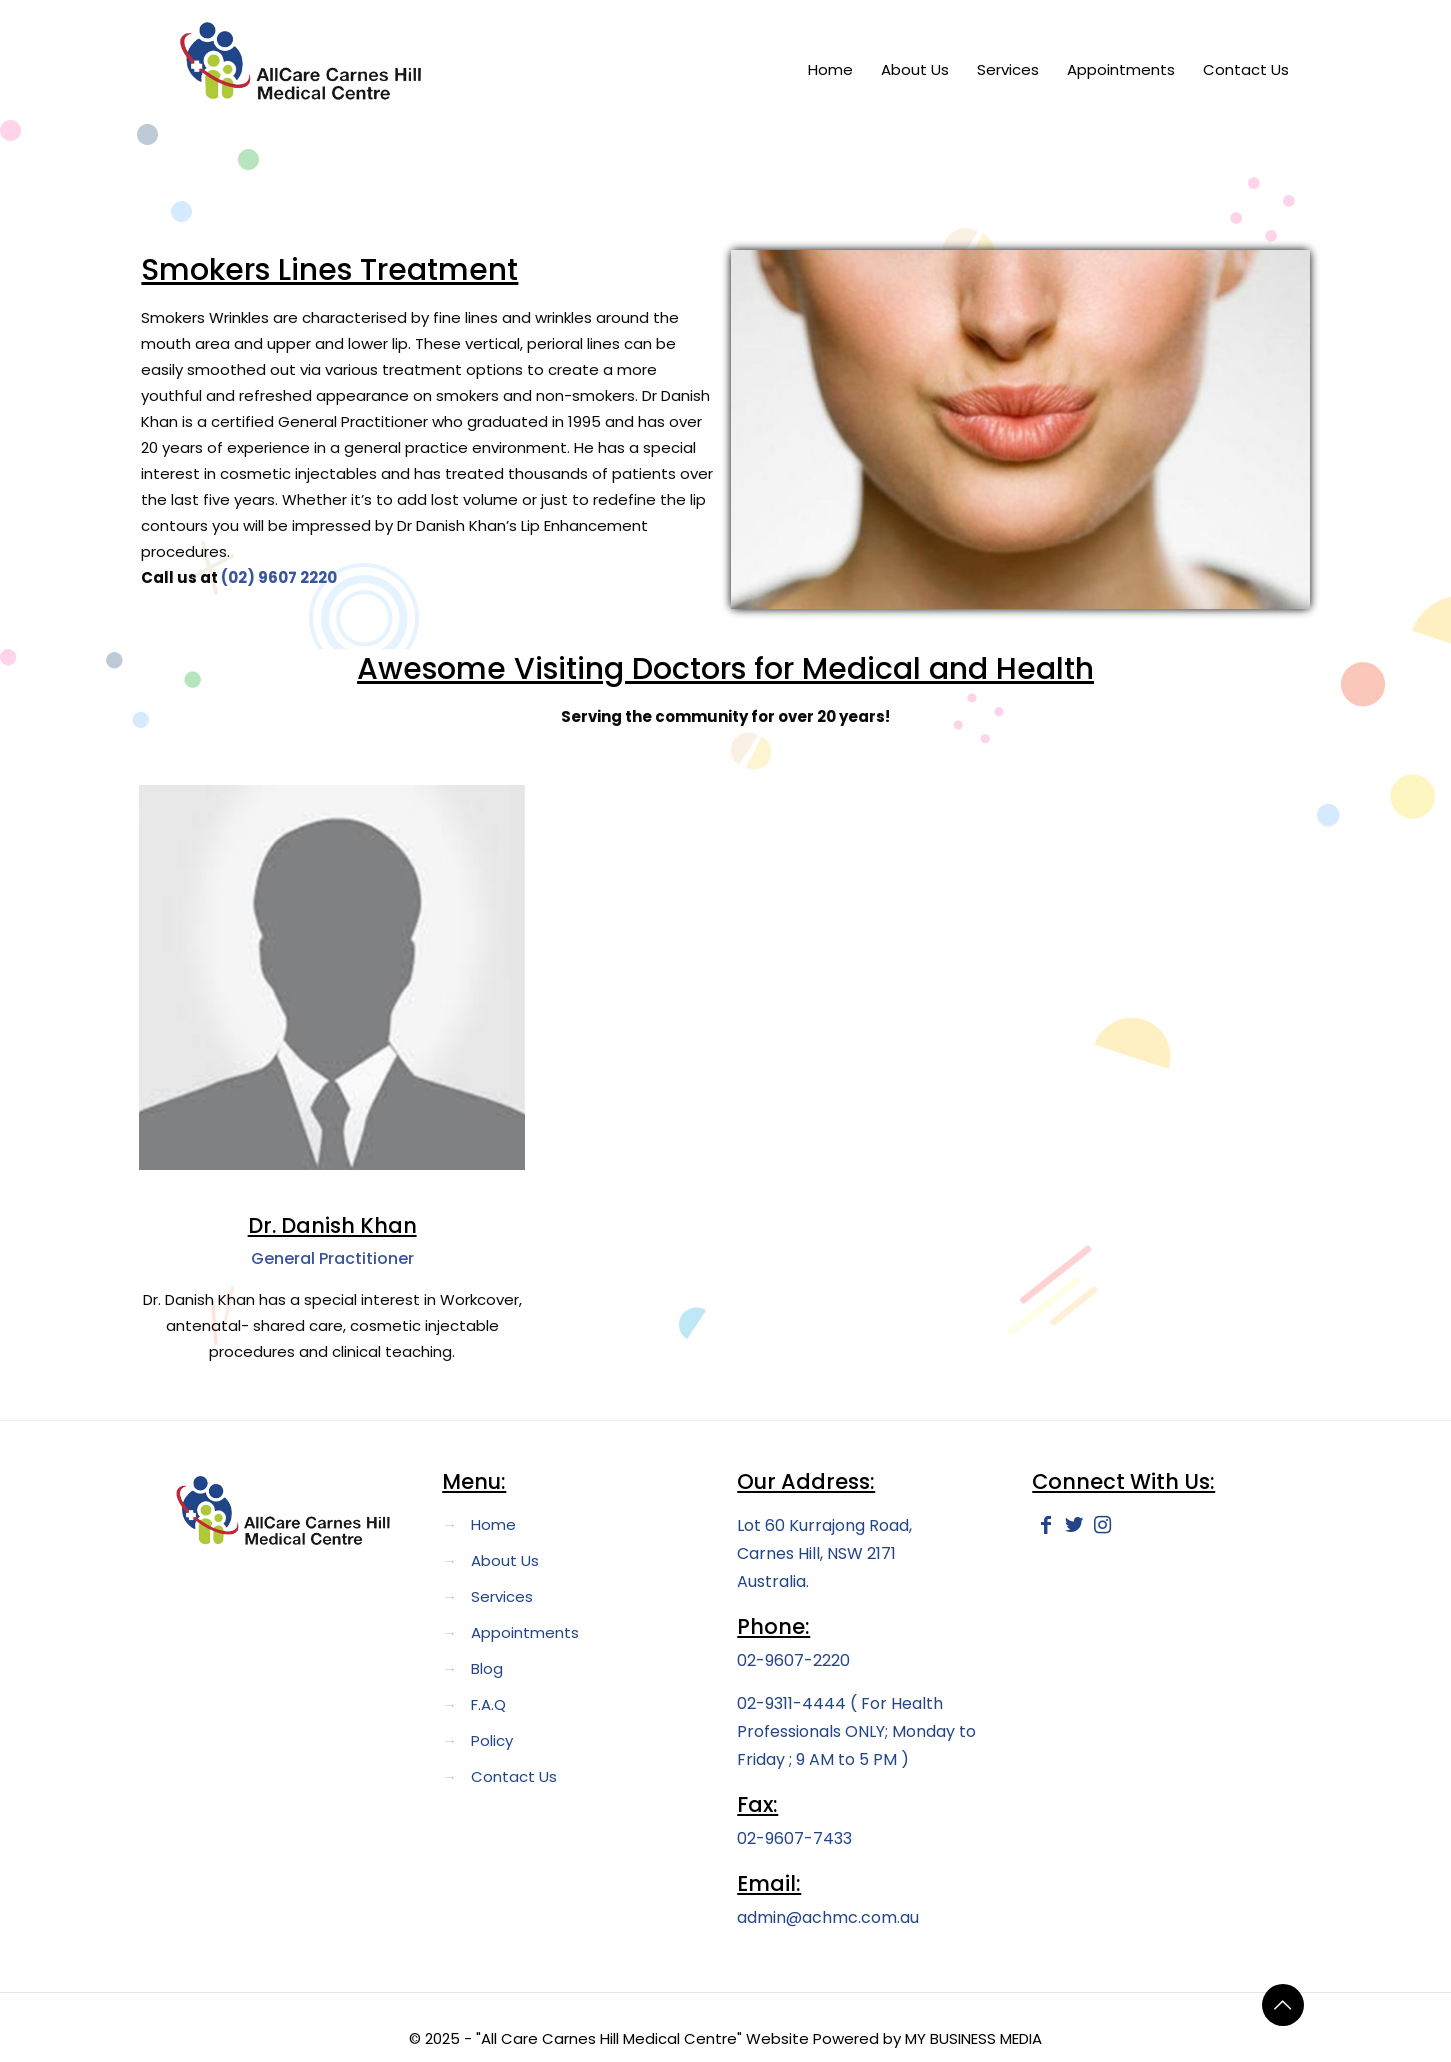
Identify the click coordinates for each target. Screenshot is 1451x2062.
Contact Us (514, 1776)
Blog (487, 1668)
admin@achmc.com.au (828, 1917)
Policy (492, 1740)
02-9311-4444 (793, 1703)
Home (493, 1524)
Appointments (525, 1632)
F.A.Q (488, 1704)
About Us (505, 1560)
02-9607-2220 (793, 1660)
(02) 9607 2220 (279, 577)
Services (502, 1596)
